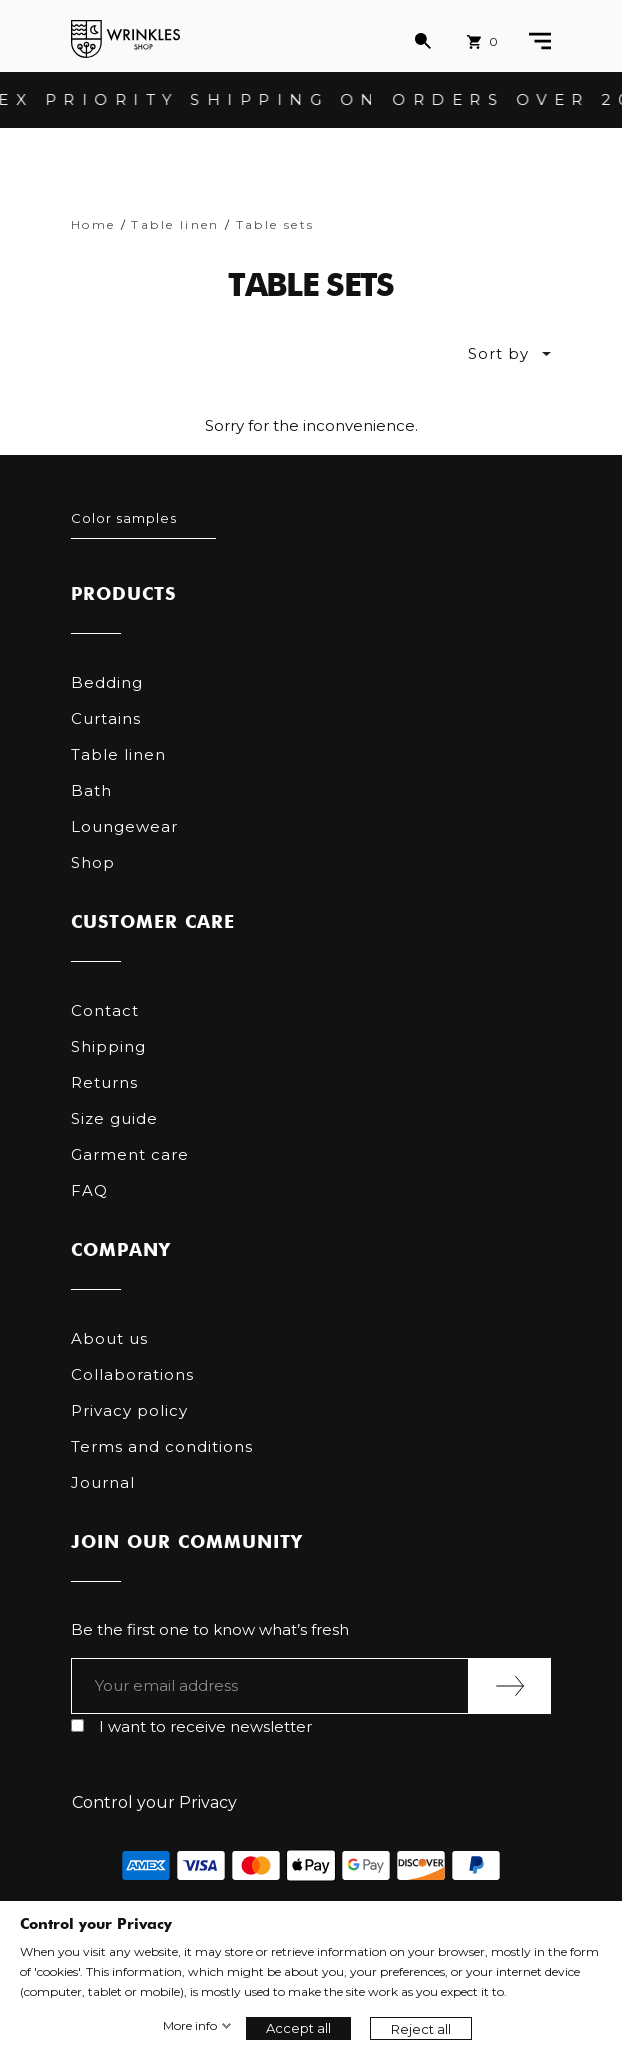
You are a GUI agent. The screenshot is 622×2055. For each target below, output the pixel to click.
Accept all (298, 2028)
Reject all (421, 2029)
